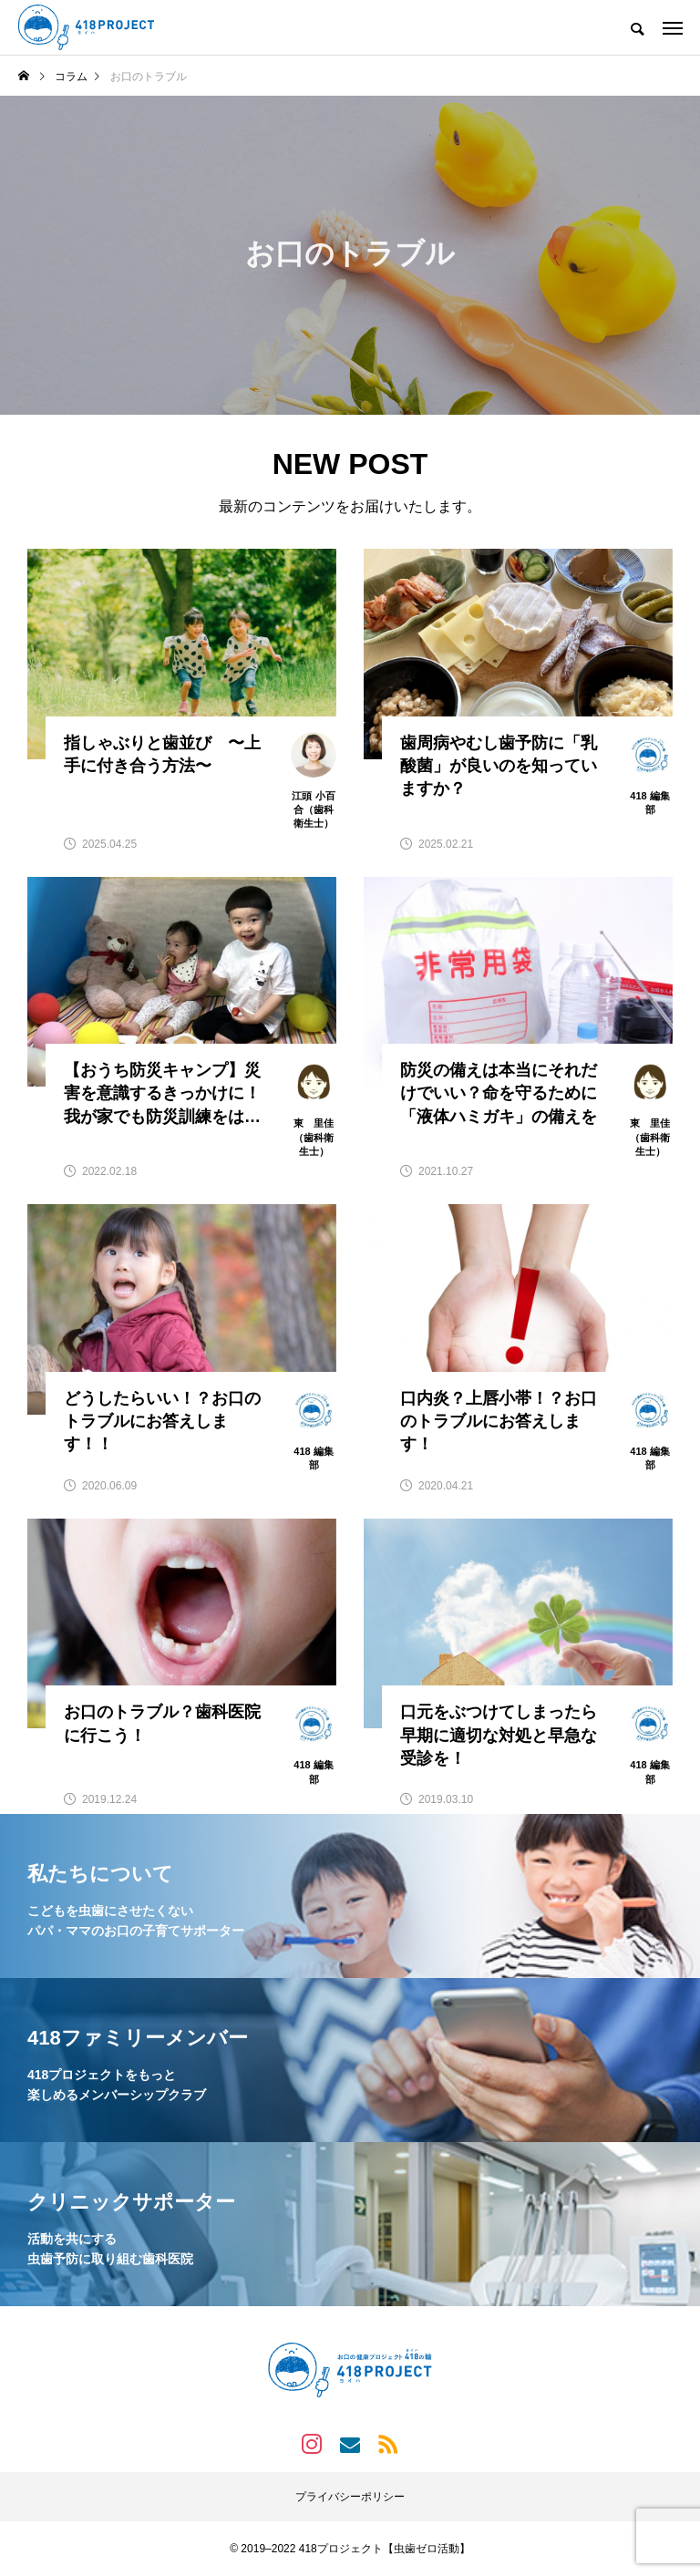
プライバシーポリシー (350, 2496)
